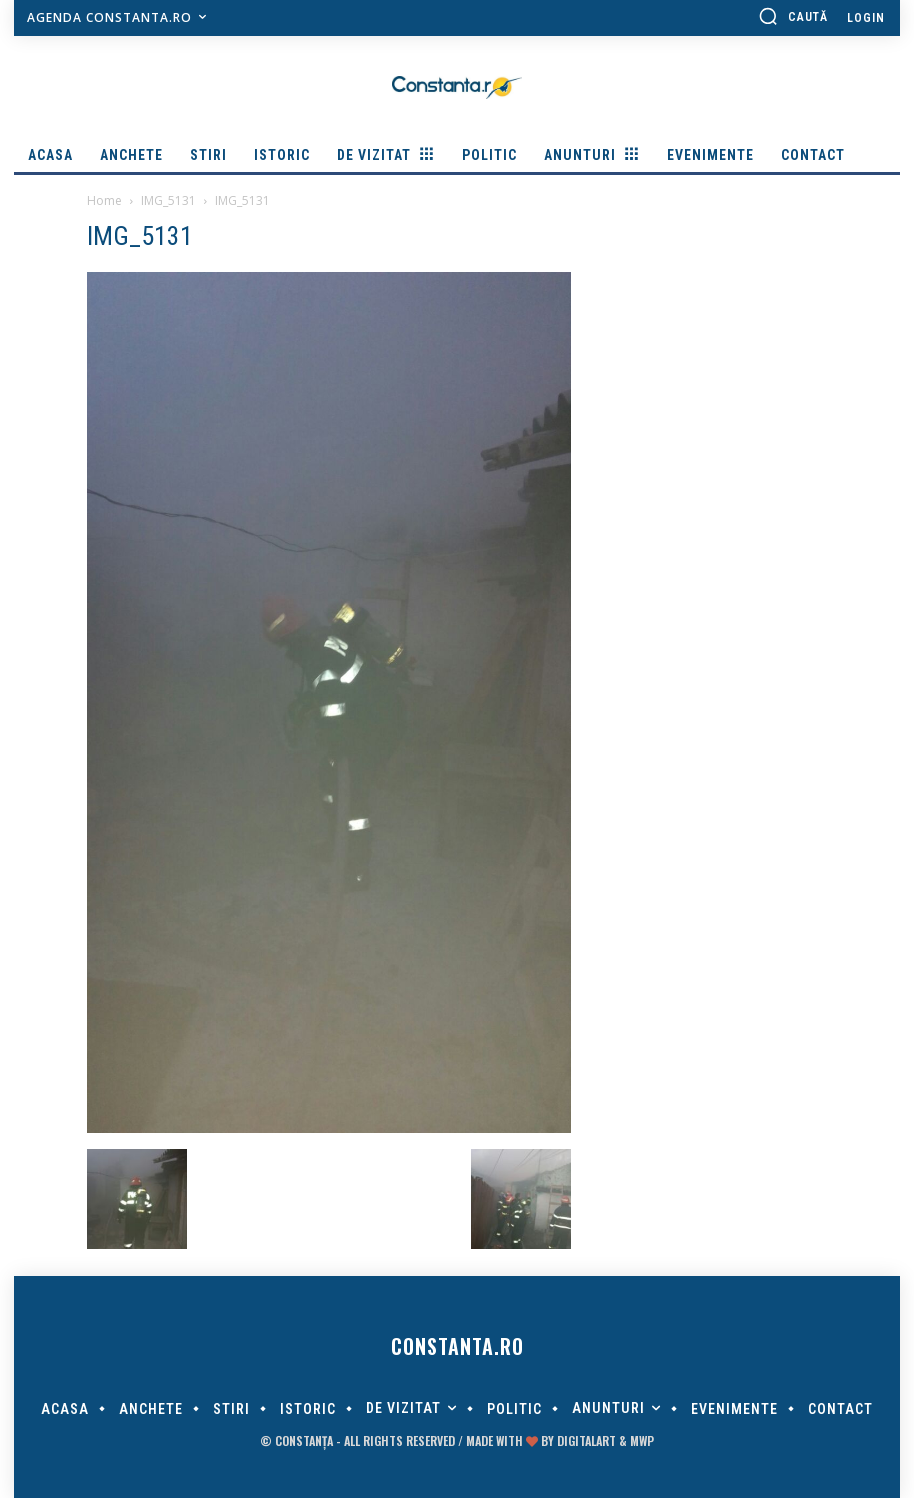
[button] (793, 16)
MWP (642, 1440)
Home (104, 200)
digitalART (586, 1440)
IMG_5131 (168, 200)
